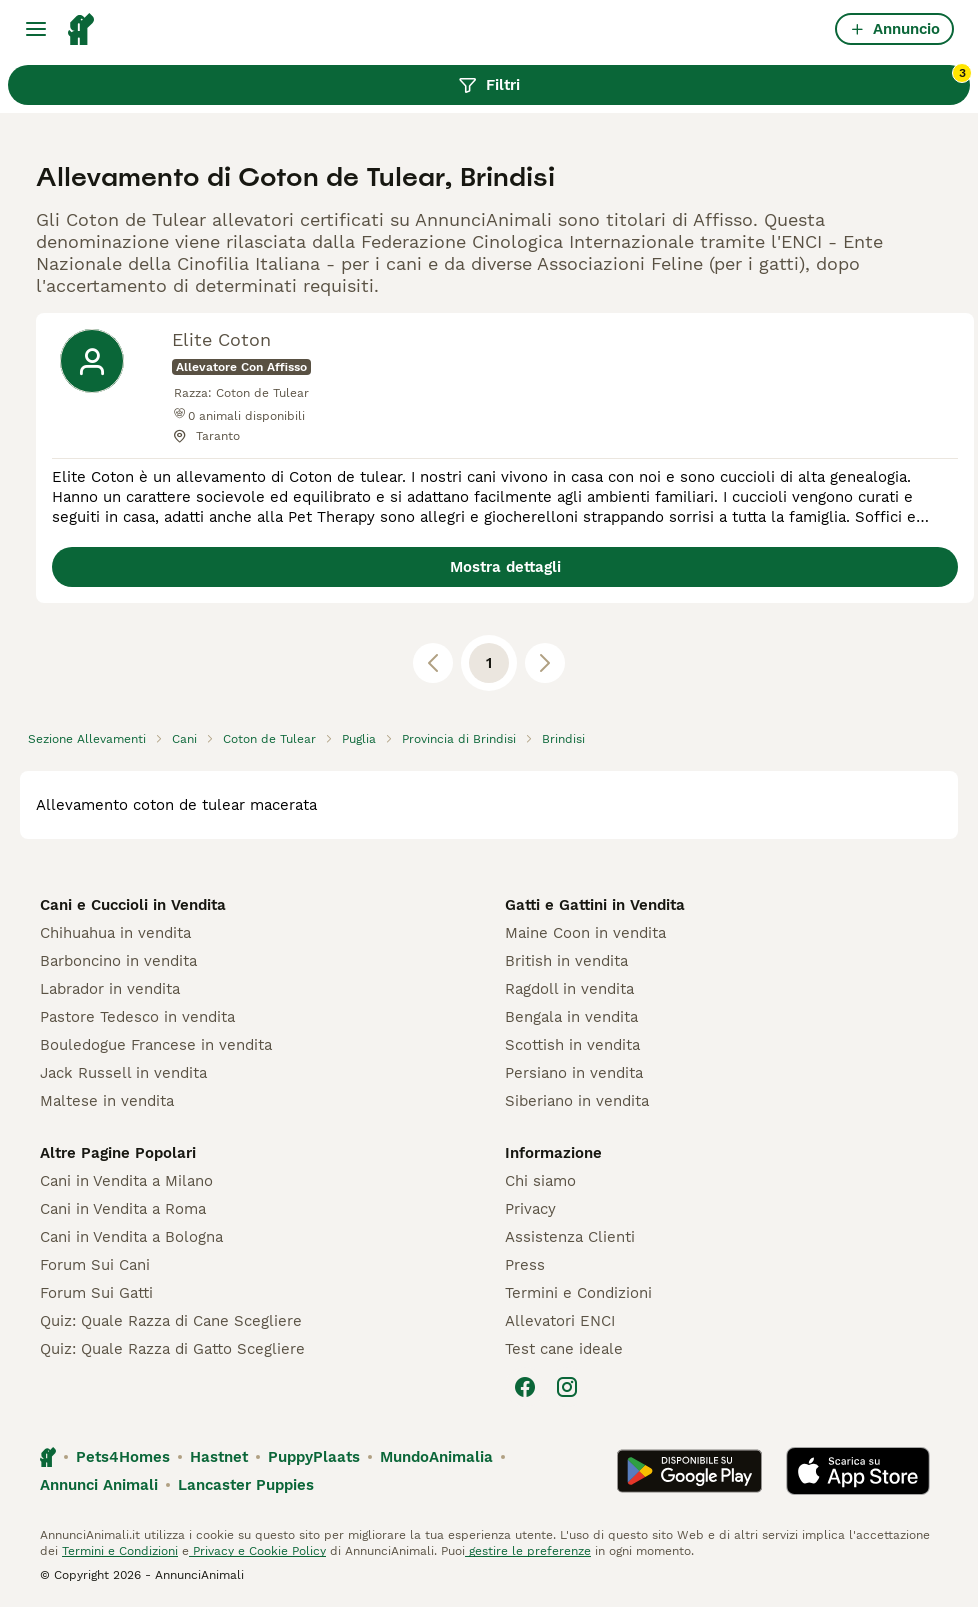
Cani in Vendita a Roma (123, 1209)
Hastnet (219, 1457)
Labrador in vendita (110, 989)
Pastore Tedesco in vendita (137, 1017)
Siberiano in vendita (577, 1101)
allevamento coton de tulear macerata (176, 805)
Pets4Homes (123, 1457)
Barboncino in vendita (118, 961)
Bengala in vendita (571, 1017)
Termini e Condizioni (578, 1293)
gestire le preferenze (528, 1551)
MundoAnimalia (436, 1457)
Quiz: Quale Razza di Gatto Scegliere (172, 1349)
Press (525, 1265)
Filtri (714, 80)
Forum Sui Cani (95, 1265)
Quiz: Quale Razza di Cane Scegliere (171, 1321)
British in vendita (566, 961)
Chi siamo (540, 1181)
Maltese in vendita (107, 1101)
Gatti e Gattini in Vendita (595, 905)
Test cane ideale (564, 1349)
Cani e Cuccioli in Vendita (133, 905)
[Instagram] (567, 1387)
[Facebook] (525, 1387)
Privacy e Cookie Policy (257, 1551)
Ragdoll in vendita (569, 989)
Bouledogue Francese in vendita (156, 1045)
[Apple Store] (858, 1471)
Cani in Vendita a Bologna (131, 1237)
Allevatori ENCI (560, 1321)
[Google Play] (689, 1471)
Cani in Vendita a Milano (126, 1181)
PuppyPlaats (314, 1457)
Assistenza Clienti (570, 1237)
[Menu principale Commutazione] (36, 29)
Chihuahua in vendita (115, 933)
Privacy (530, 1209)
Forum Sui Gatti (96, 1293)
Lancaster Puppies (246, 1485)
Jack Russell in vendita (123, 1073)
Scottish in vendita (572, 1045)
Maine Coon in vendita (585, 933)
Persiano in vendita (574, 1073)
